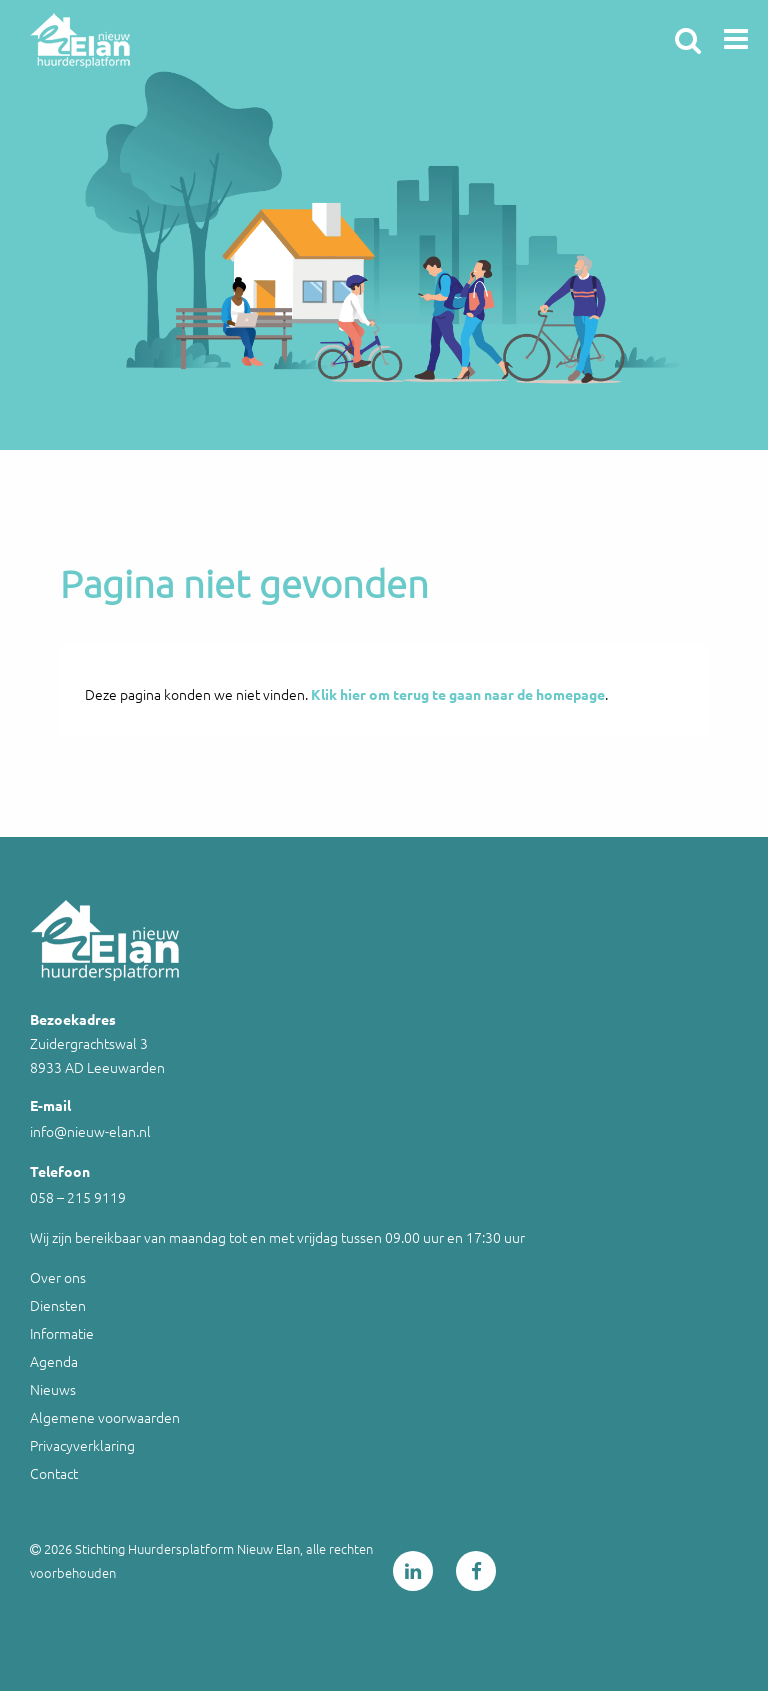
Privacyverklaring (82, 1445)
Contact (54, 1473)
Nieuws (53, 1389)
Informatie (62, 1333)
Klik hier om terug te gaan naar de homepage (458, 694)
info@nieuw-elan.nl (90, 1131)
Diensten (58, 1305)
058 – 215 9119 (78, 1197)
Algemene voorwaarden (105, 1417)
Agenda (54, 1361)
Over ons (58, 1277)
